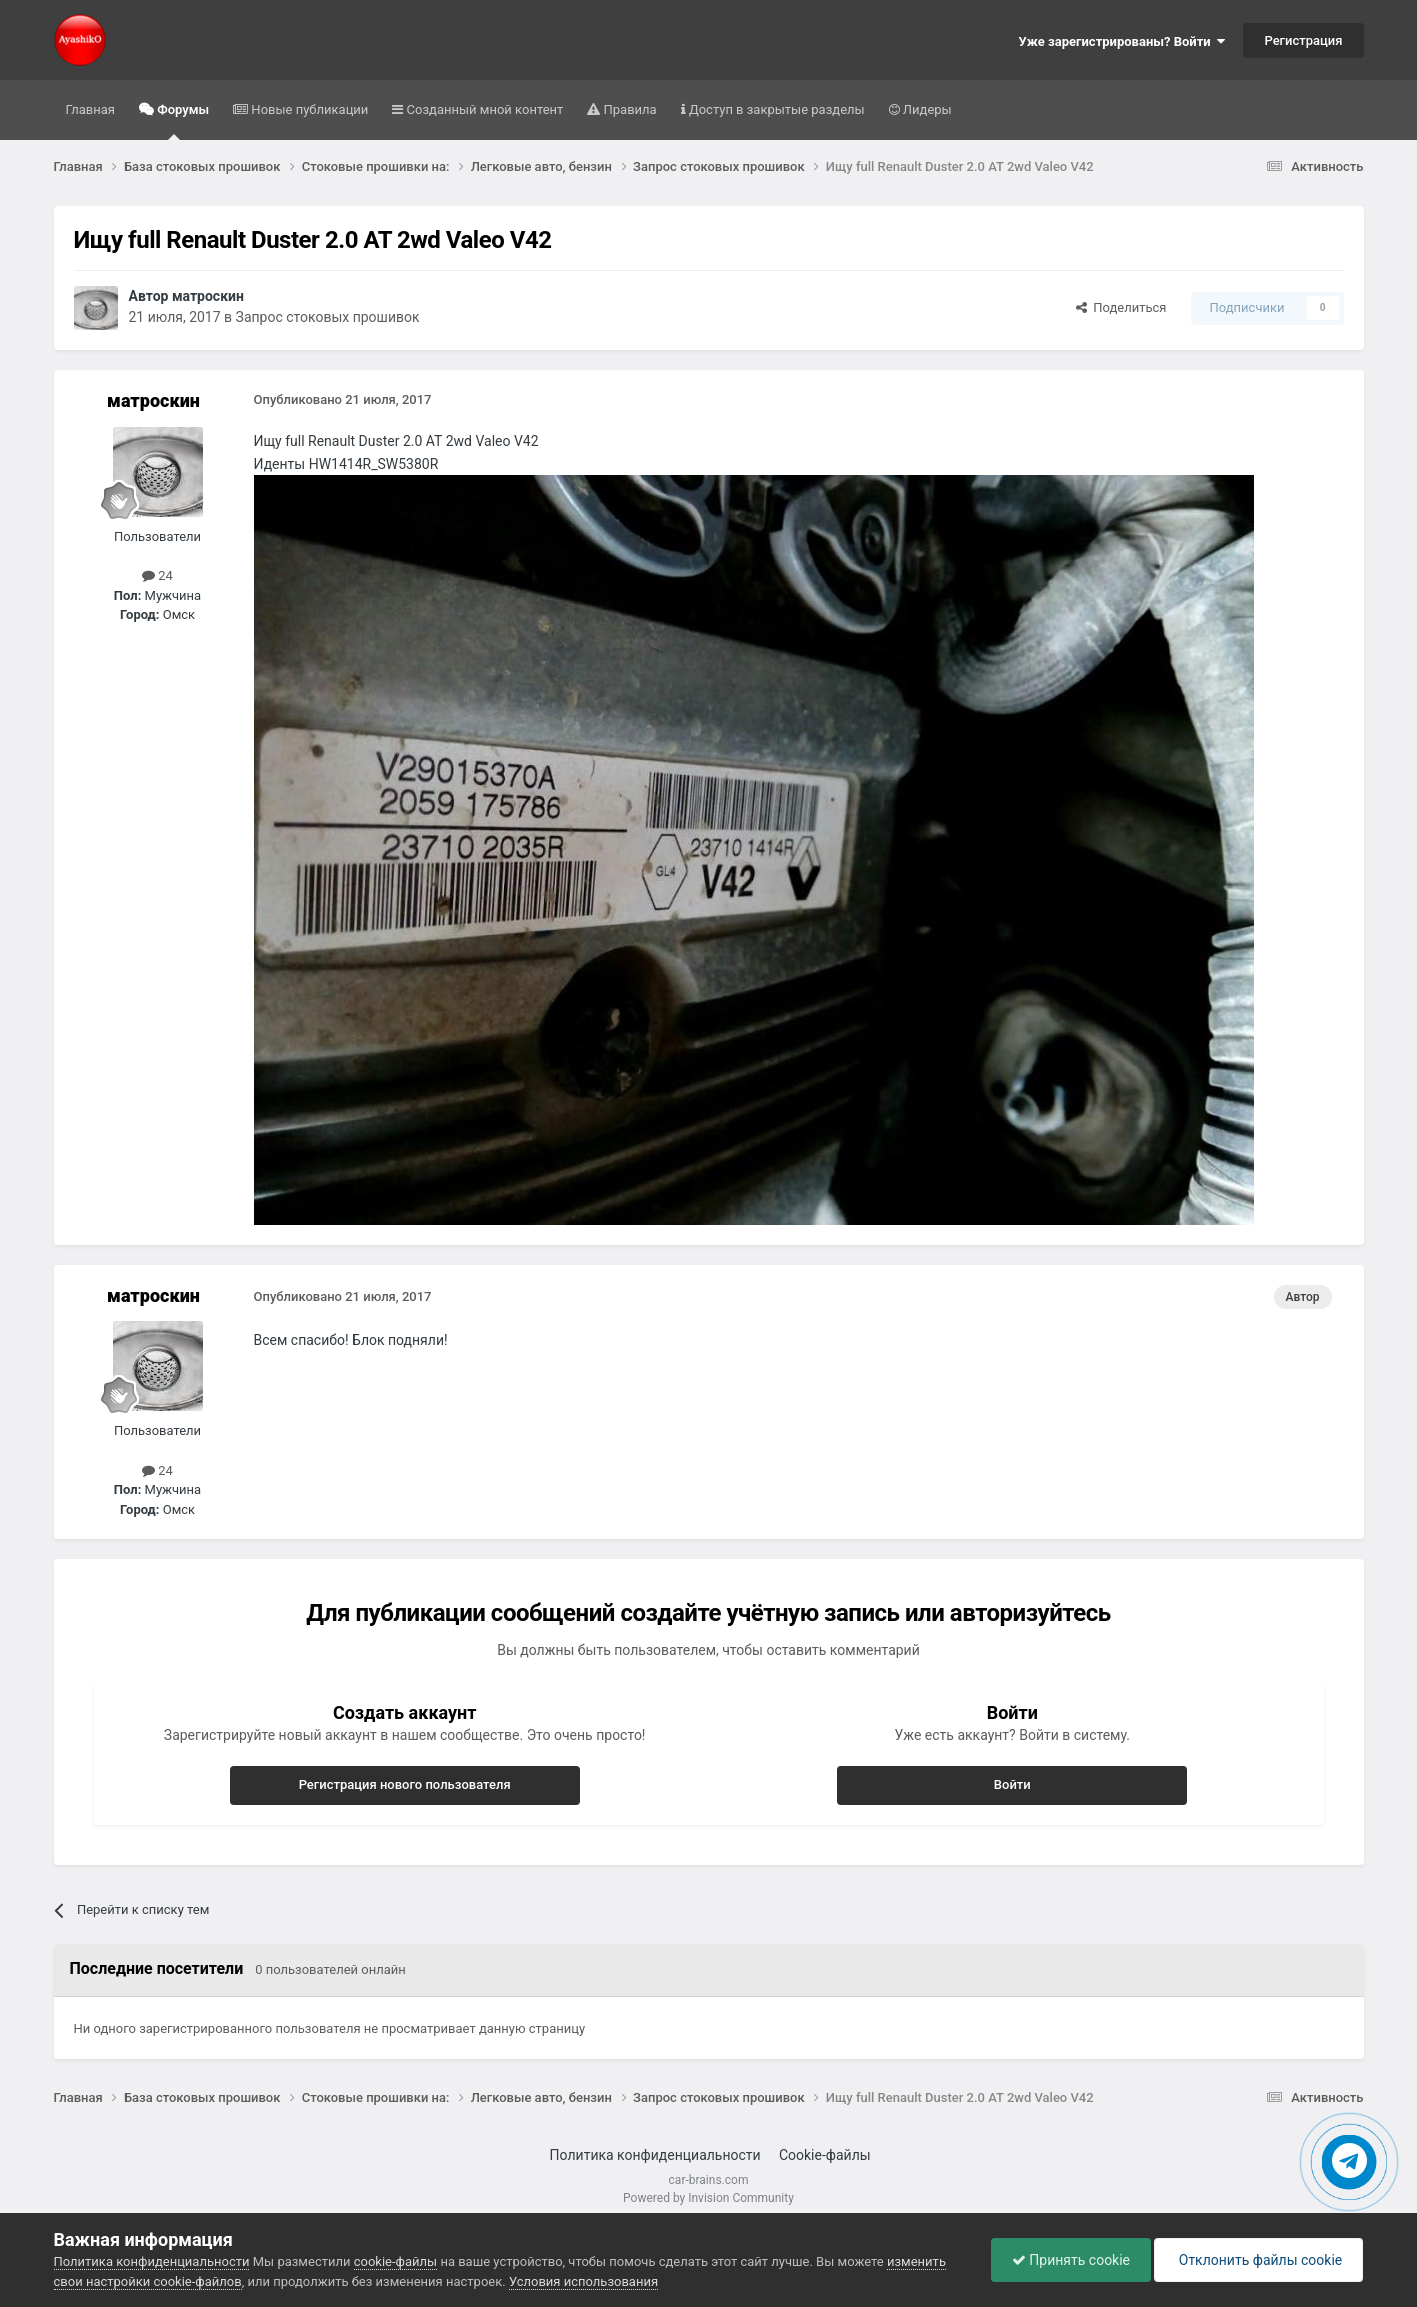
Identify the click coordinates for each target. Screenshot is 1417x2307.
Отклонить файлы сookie (1258, 2260)
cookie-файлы (395, 2261)
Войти (1012, 1784)
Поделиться (1121, 307)
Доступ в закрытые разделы (775, 109)
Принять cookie (1071, 2260)
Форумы (181, 121)
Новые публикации (308, 109)
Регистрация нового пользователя (405, 1784)
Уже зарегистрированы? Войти (1122, 41)
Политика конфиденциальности (655, 2155)
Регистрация (1303, 40)
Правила (628, 109)
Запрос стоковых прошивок (328, 317)
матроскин (208, 296)
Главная (90, 109)
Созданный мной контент (483, 109)
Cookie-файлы (825, 2155)
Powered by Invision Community (708, 2198)
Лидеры (926, 109)
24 (157, 575)
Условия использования (583, 2281)
